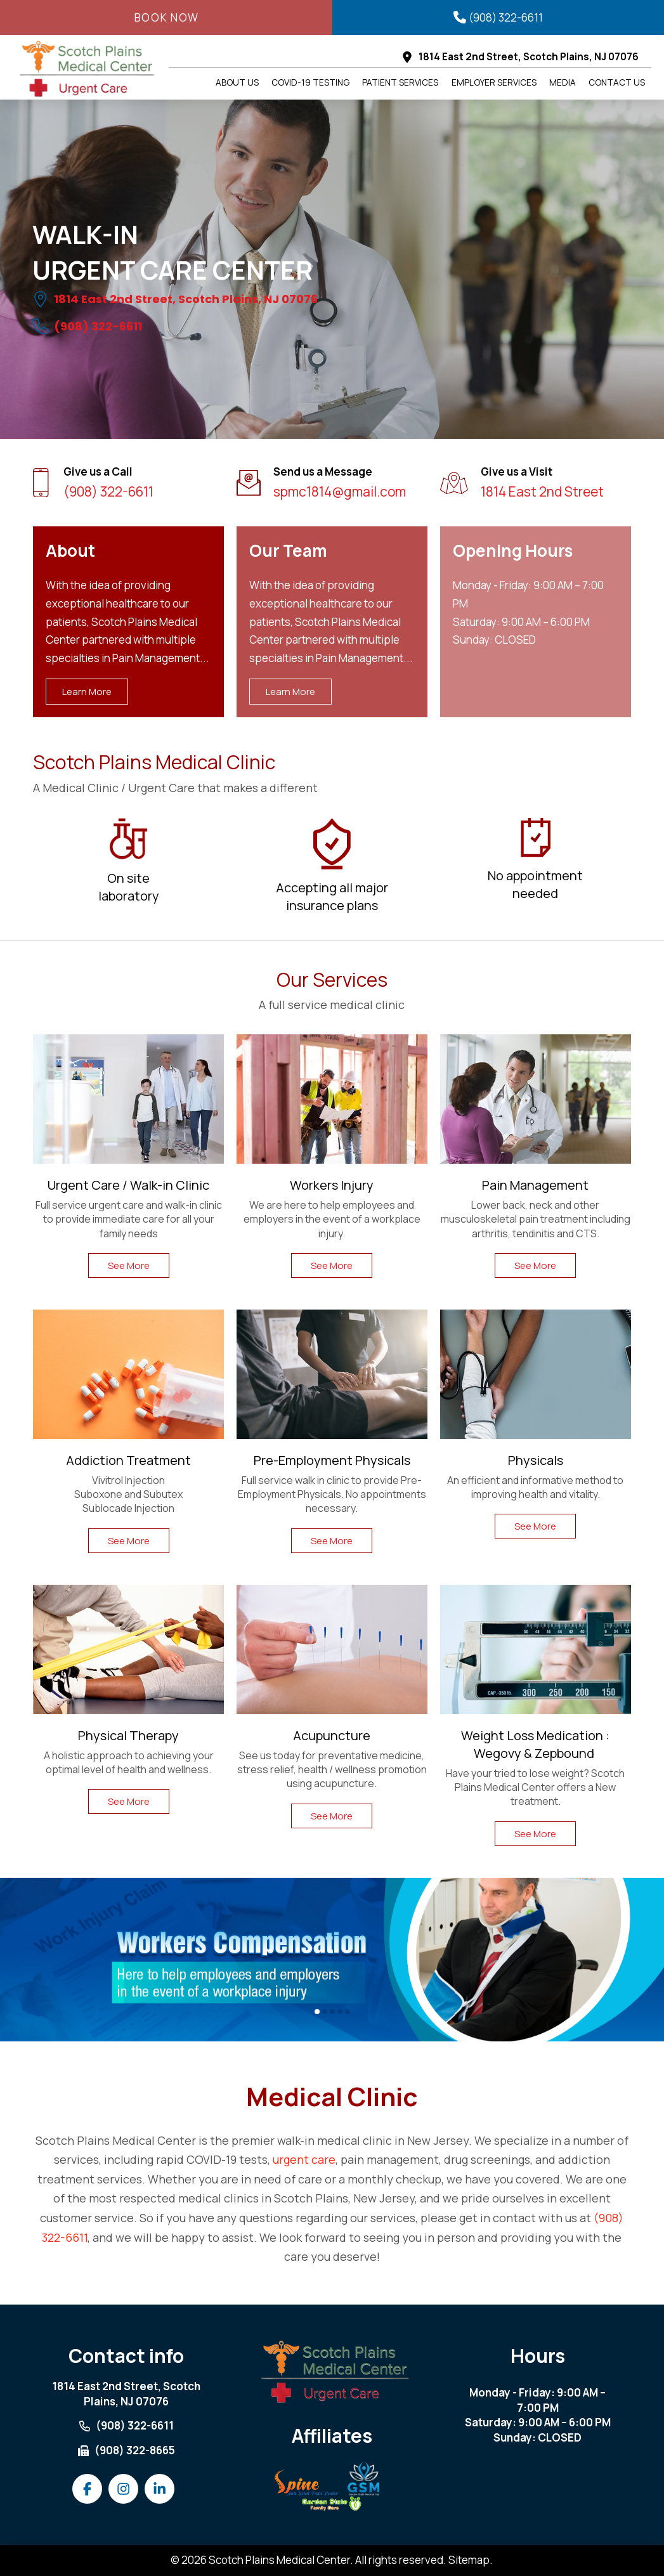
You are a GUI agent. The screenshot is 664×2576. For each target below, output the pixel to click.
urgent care (304, 2159)
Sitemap (469, 2560)
